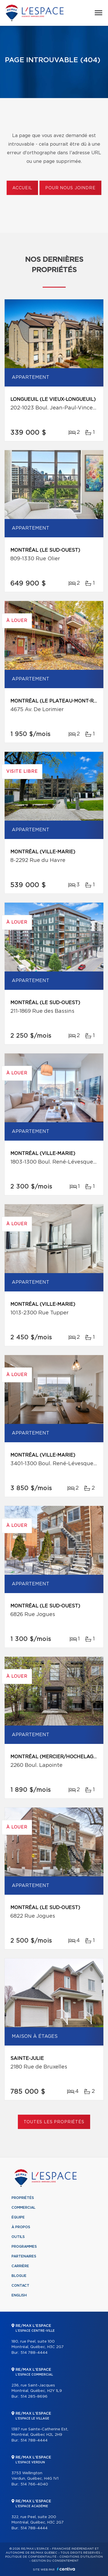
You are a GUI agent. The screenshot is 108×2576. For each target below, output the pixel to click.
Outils (18, 2237)
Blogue (19, 2276)
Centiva (66, 2569)
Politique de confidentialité (30, 2556)
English (19, 2295)
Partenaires (24, 2256)
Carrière (20, 2266)
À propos (21, 2227)
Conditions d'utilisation (81, 2556)
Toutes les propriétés (54, 2122)
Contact (20, 2285)
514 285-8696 (34, 2397)
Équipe (18, 2217)
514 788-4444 (34, 2353)
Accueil (22, 188)
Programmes (24, 2246)
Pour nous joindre (70, 188)
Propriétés (23, 2198)
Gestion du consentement (55, 2560)
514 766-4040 (34, 2484)
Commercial (23, 2207)
